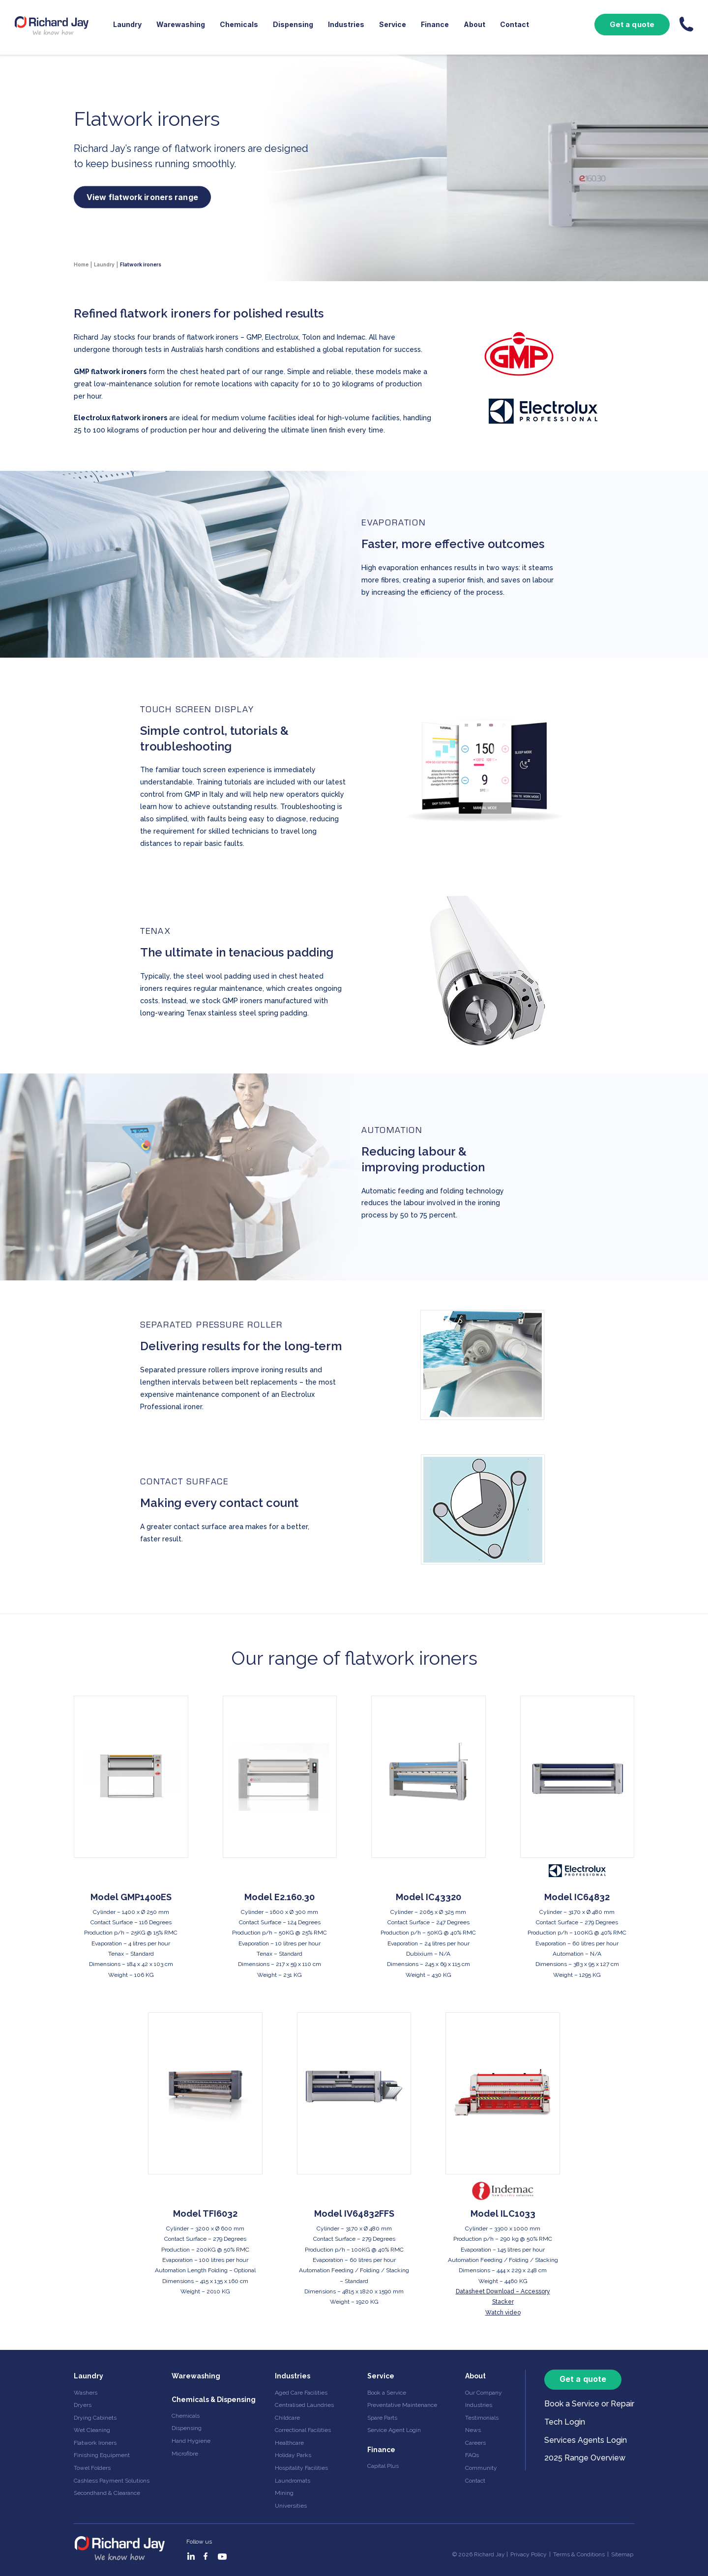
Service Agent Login (394, 2430)
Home (81, 264)
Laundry (127, 24)
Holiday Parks (293, 2455)
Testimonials (482, 2417)
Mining (284, 2492)
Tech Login (564, 2422)
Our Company (483, 2392)
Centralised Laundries (304, 2405)
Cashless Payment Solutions (111, 2480)
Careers (475, 2442)
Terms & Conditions (579, 2554)
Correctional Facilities (303, 2430)
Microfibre (185, 2453)
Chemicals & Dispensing (214, 2399)
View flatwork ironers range (142, 197)
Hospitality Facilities (301, 2467)
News (473, 2430)
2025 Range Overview (584, 2457)
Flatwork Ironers (95, 2442)
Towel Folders (92, 2467)
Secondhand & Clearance (107, 2492)
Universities (291, 2505)
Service (392, 24)
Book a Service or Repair (589, 2403)
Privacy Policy (528, 2554)
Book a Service (386, 2392)
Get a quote (632, 24)
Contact (514, 24)
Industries (346, 24)
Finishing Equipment (102, 2455)
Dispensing (293, 24)
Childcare (287, 2417)
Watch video (503, 2312)
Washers (85, 2392)
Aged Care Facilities (301, 2392)
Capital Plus (383, 2465)
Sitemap (622, 2554)
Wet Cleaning (92, 2430)
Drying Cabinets (95, 2417)
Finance (435, 24)
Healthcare (289, 2442)
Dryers (82, 2405)
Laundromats (292, 2480)
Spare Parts (382, 2417)
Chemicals (239, 24)
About (474, 24)
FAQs (472, 2455)
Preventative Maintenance (402, 2405)
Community (481, 2467)
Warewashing (180, 24)
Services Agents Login (585, 2440)
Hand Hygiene (191, 2440)
